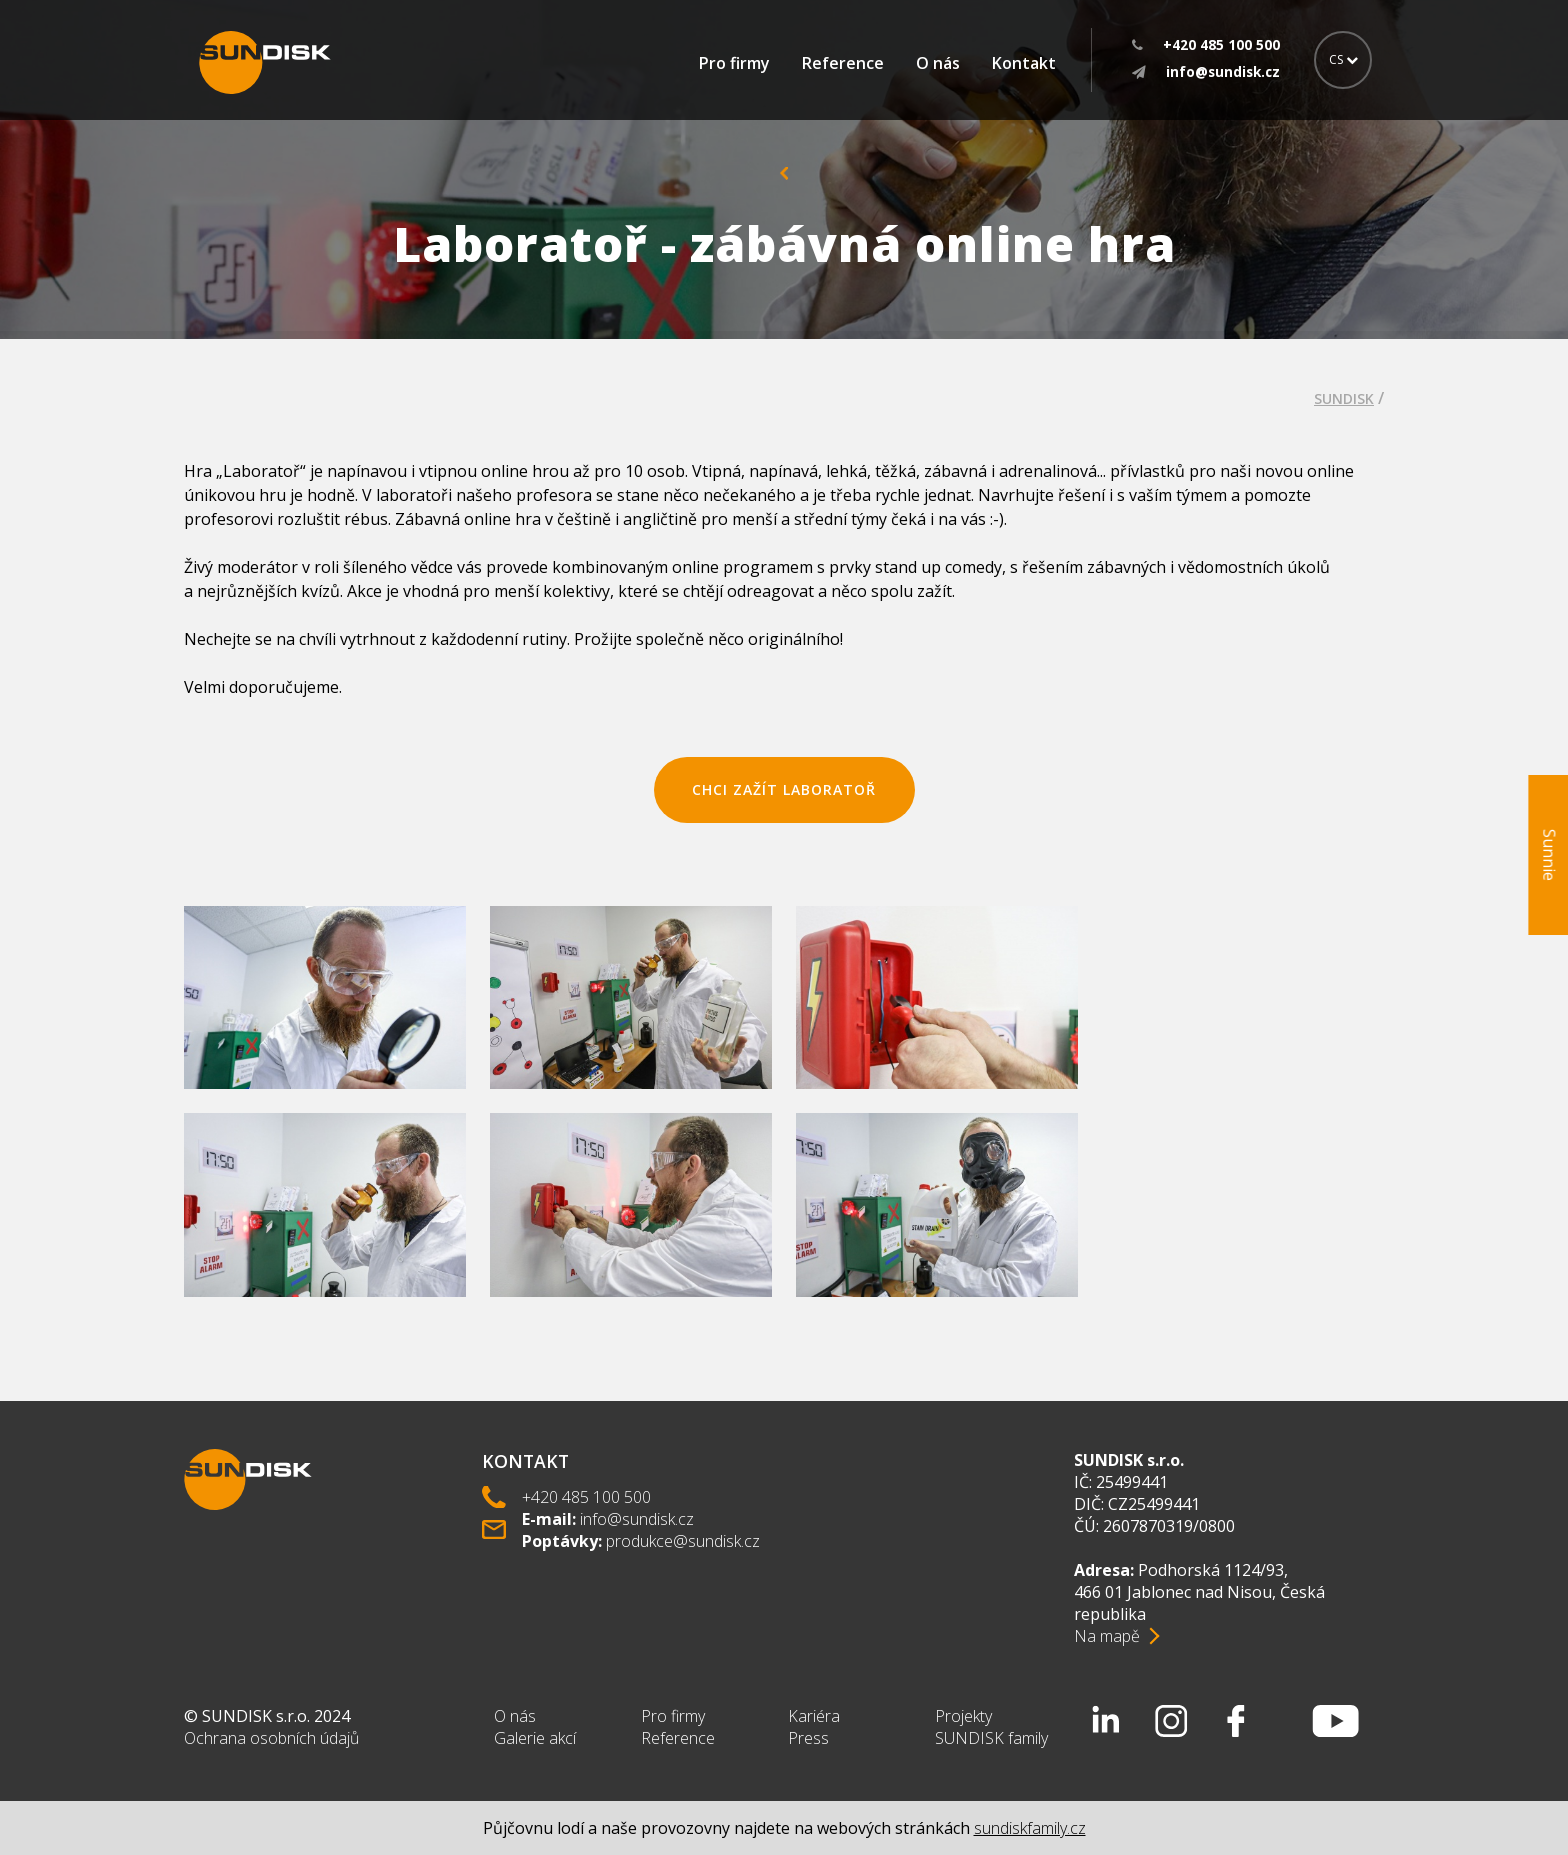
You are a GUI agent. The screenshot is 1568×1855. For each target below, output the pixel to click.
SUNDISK (1344, 398)
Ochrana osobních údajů (271, 1738)
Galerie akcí (535, 1738)
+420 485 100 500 (586, 1497)
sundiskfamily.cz (1030, 1828)
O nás (938, 63)
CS (1343, 59)
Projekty (963, 1716)
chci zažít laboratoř (784, 789)
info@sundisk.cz (637, 1519)
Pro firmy (734, 63)
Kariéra (814, 1716)
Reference (843, 63)
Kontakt (1024, 63)
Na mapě (1107, 1636)
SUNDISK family (991, 1738)
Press (808, 1738)
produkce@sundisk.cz (683, 1541)
